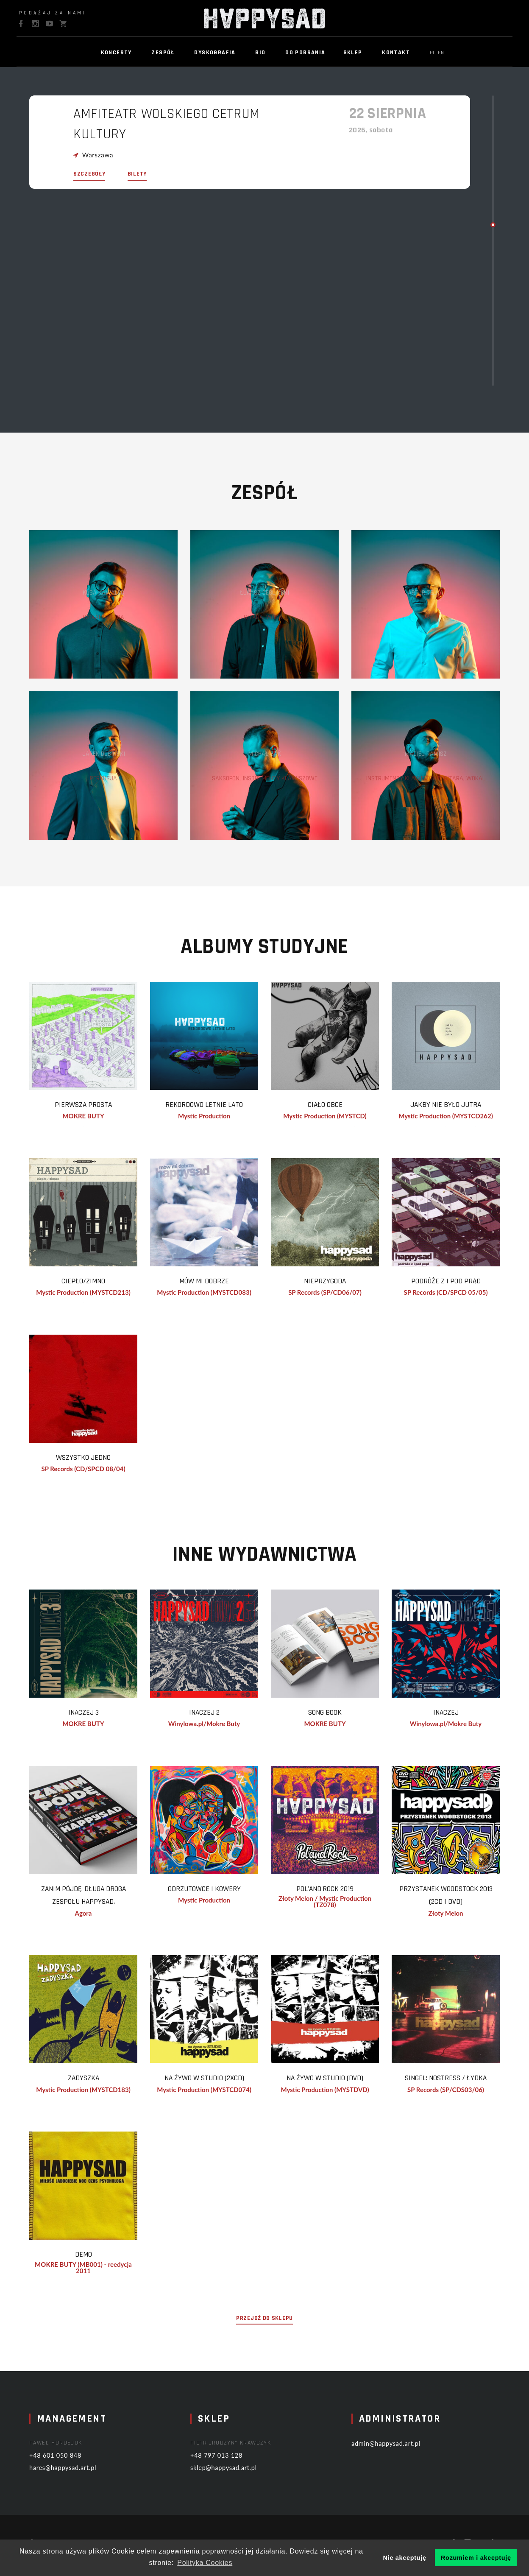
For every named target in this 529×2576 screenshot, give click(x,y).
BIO (260, 52)
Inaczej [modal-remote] (455, 1716)
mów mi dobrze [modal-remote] (213, 1282)
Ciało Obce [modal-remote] (333, 1104)
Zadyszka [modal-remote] (92, 2084)
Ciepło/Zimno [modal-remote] (92, 1282)
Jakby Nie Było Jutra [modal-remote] (454, 1104)
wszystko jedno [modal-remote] (92, 1460)
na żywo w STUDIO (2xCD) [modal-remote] (213, 2084)
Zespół (162, 52)
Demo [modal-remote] (92, 2262)
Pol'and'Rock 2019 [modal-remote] (334, 1894)
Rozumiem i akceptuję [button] (476, 2557)
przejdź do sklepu (264, 2334)
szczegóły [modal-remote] (89, 177)
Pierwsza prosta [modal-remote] (92, 1104)
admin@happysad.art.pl (401, 2451)
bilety (137, 177)
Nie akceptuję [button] (404, 2557)
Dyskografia (214, 52)
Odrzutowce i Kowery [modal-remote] (213, 1894)
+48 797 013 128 (231, 2462)
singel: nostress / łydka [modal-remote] (454, 2084)
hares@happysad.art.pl (77, 2474)
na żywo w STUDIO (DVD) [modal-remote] (333, 2084)
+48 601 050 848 (70, 2462)
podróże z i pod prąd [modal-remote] (454, 1282)
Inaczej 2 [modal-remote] (212, 1716)
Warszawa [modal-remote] (97, 152)
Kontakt (396, 52)
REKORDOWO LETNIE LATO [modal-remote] (212, 1104)
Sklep (352, 52)
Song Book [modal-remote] (334, 1716)
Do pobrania (305, 52)
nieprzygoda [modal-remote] (333, 1282)
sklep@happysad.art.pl (238, 2474)
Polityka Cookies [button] (204, 2562)
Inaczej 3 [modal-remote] (92, 1716)
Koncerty (116, 52)
